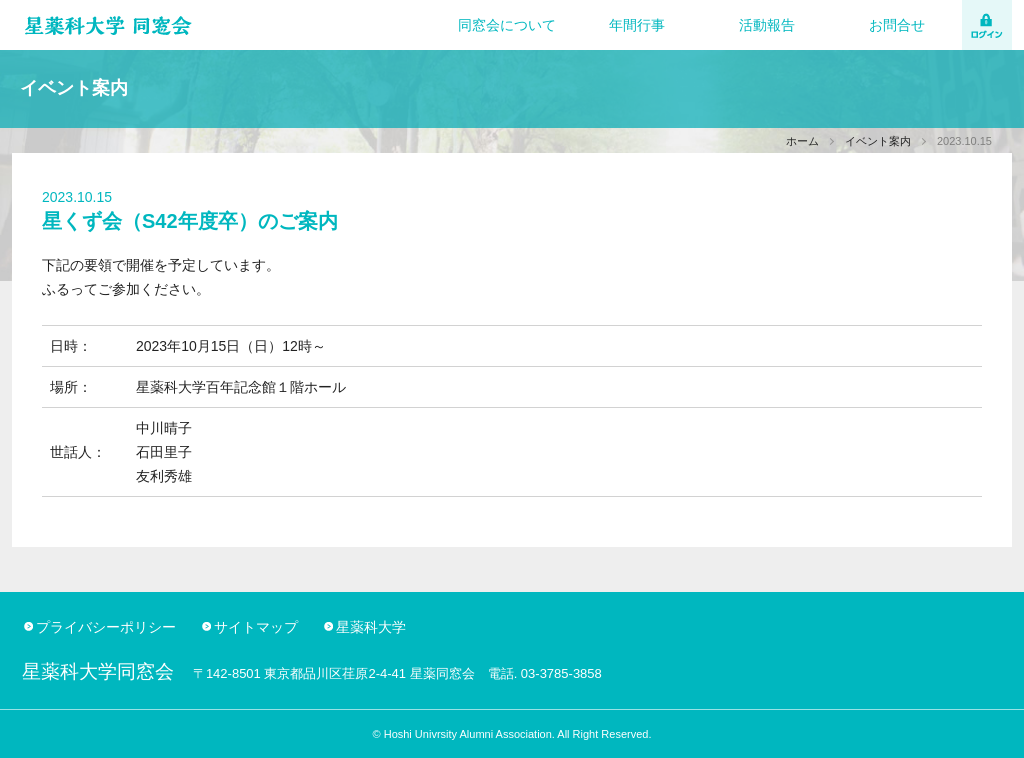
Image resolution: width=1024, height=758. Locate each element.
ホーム (802, 141)
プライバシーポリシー (106, 627)
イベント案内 (878, 141)
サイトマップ (256, 627)
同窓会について (507, 25)
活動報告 (767, 25)
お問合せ (897, 25)
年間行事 (637, 25)
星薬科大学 (371, 627)
